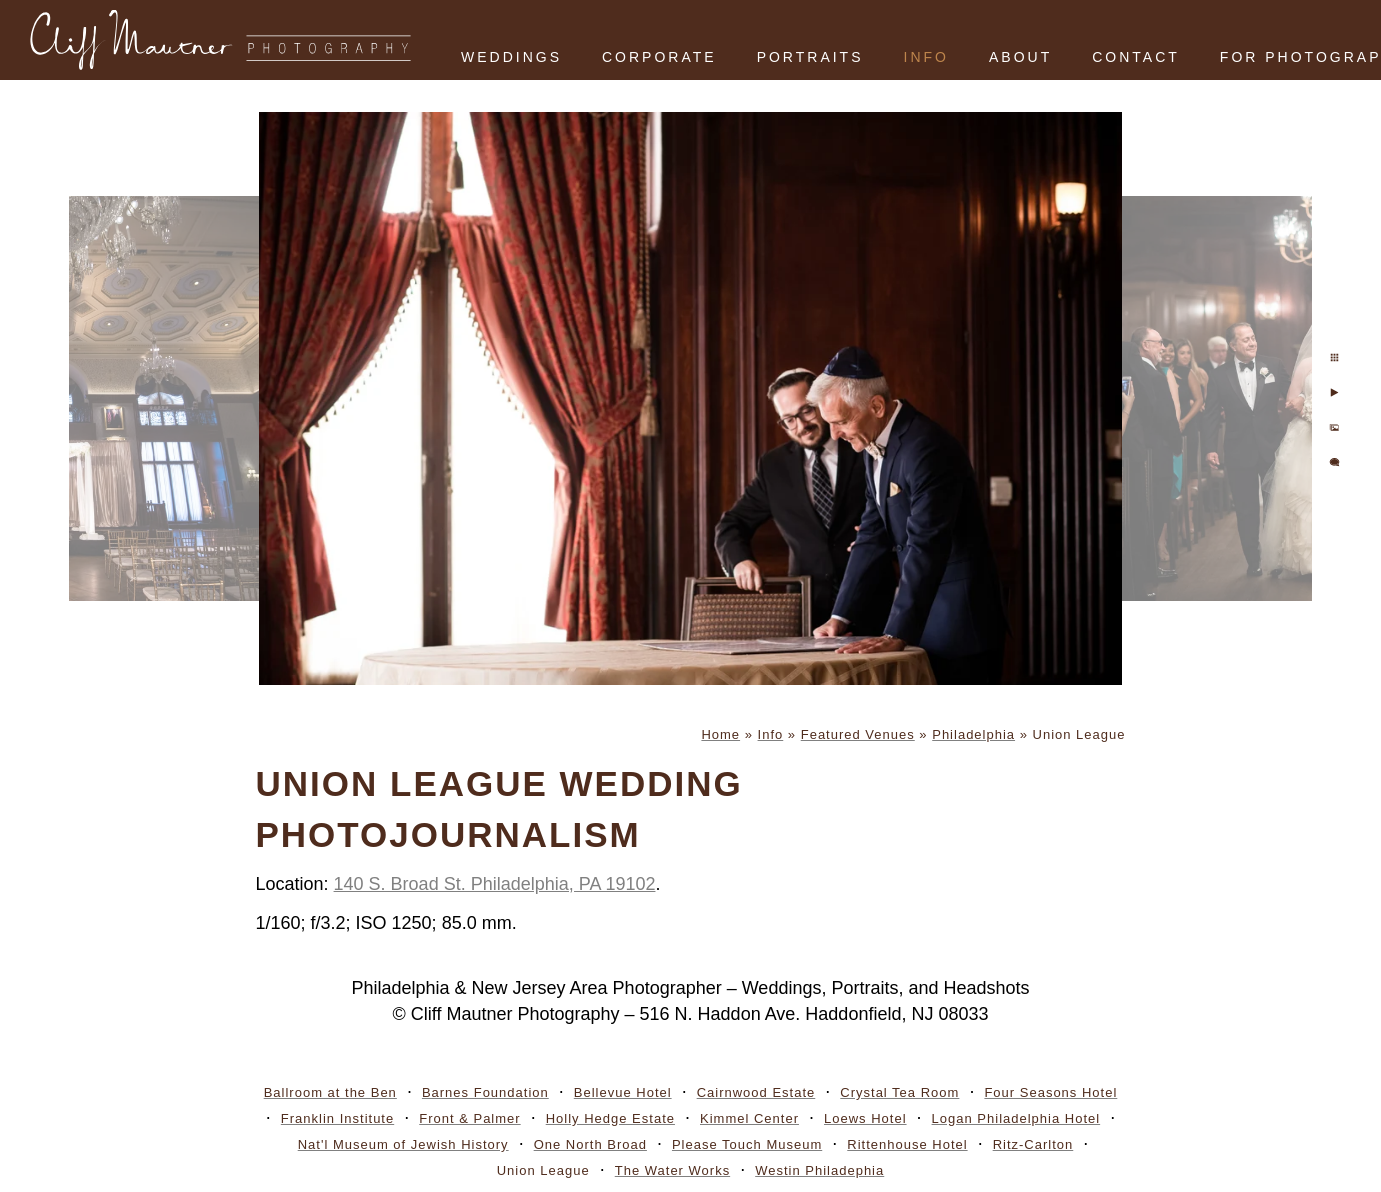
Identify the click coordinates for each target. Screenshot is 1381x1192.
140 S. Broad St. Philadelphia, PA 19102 (495, 884)
